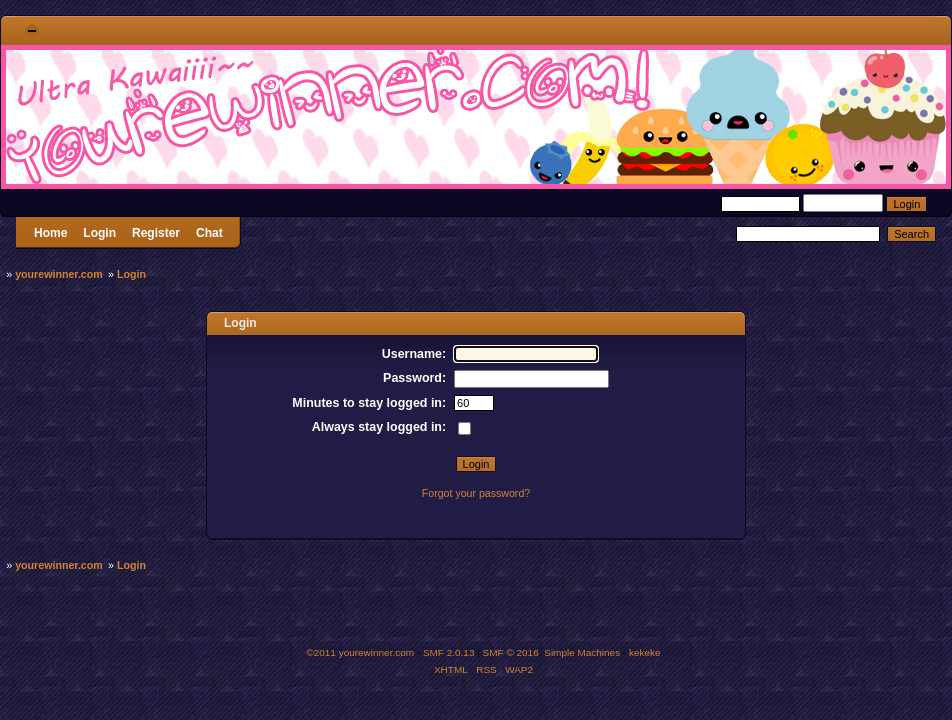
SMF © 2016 (511, 652)
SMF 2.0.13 (449, 652)
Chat (209, 233)
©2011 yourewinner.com (360, 652)
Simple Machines (582, 652)
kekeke (645, 652)
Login (99, 233)
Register (156, 233)
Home (50, 233)
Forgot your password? (476, 493)
